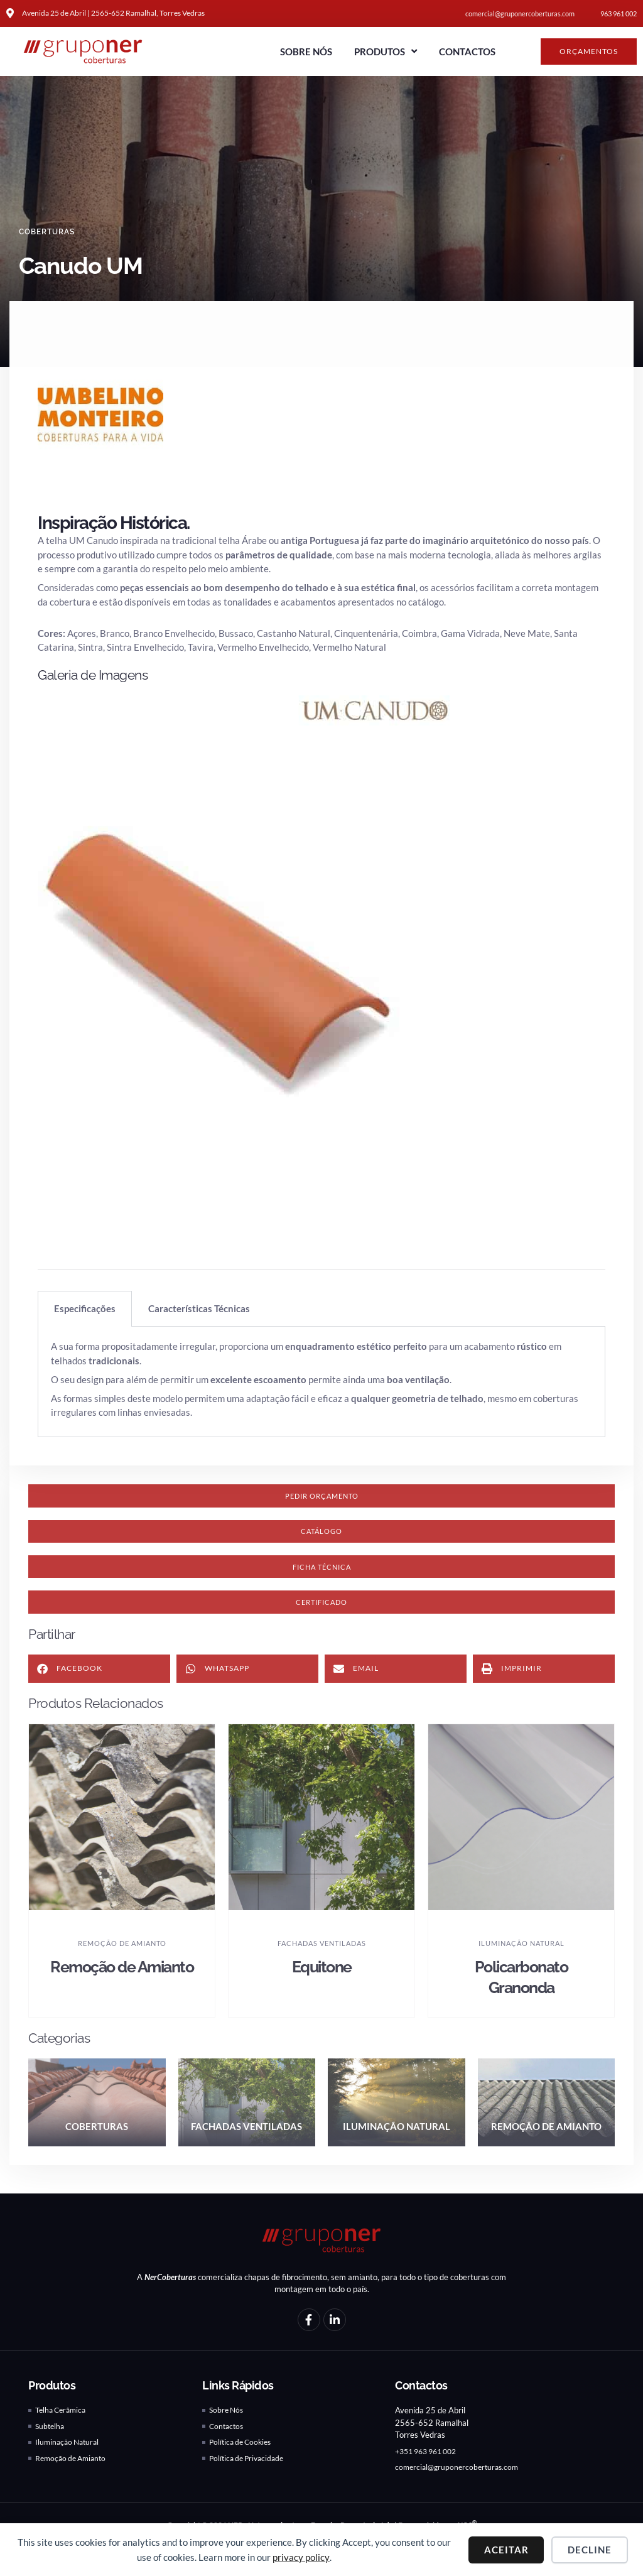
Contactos (467, 51)
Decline (590, 2549)
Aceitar (506, 2549)
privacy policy (301, 2557)
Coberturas (50, 232)
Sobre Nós (306, 51)
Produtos (385, 51)
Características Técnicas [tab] (199, 1308)
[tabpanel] (321, 1382)
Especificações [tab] (85, 1308)
